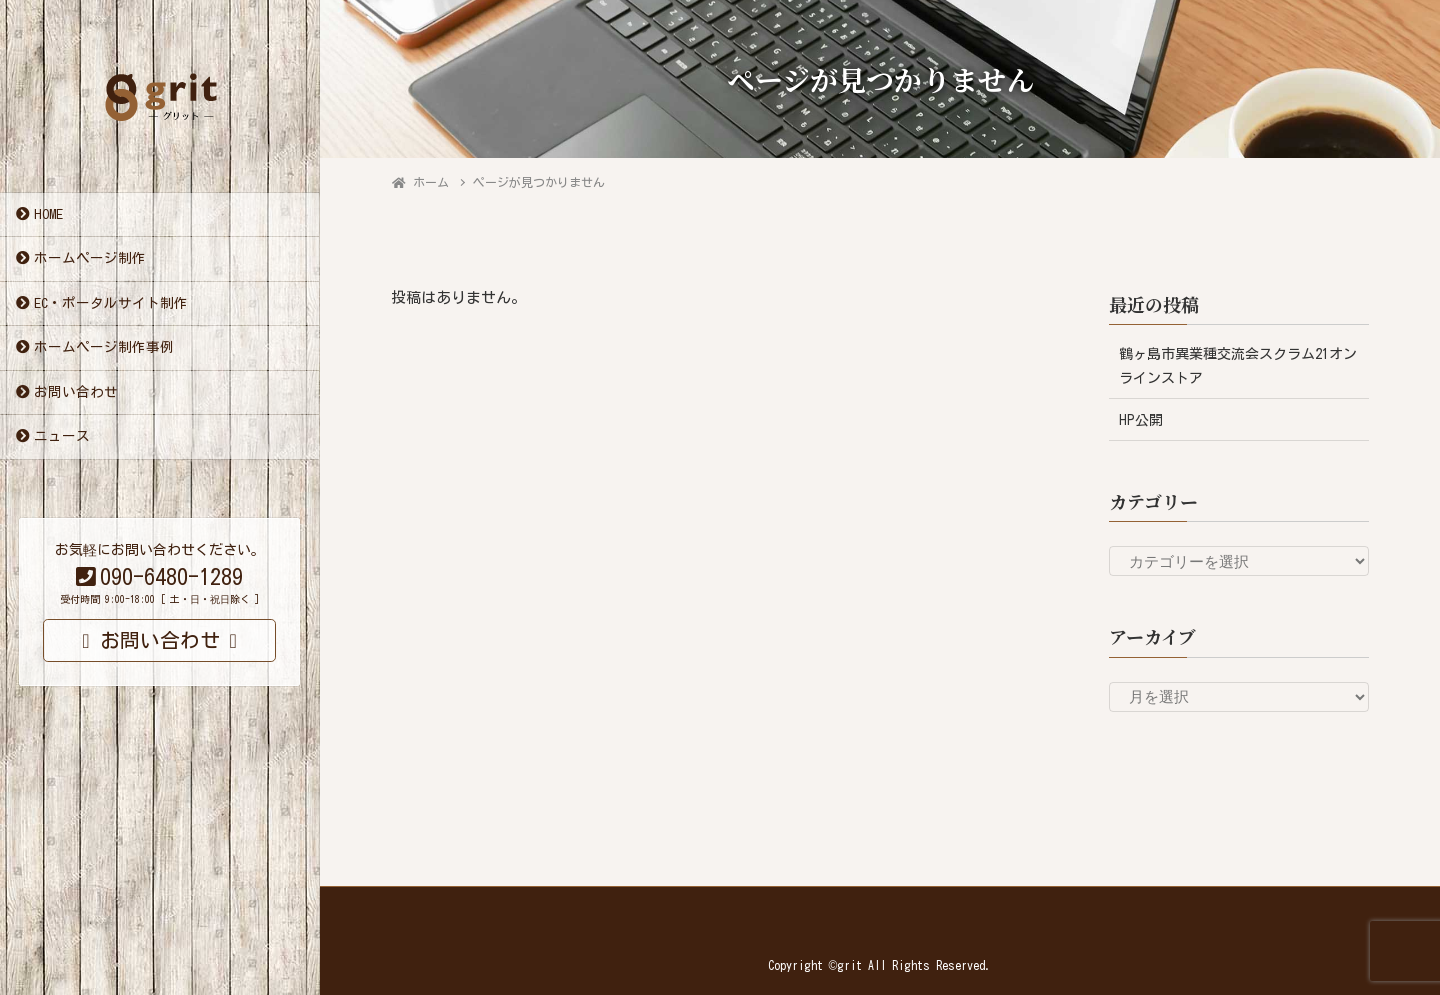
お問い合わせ (76, 393)
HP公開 (1141, 420)
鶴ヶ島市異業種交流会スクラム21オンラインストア (1238, 365)
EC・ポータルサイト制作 (111, 304)
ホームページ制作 (90, 259)
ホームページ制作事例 (104, 348)
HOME (48, 215)
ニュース (62, 437)
